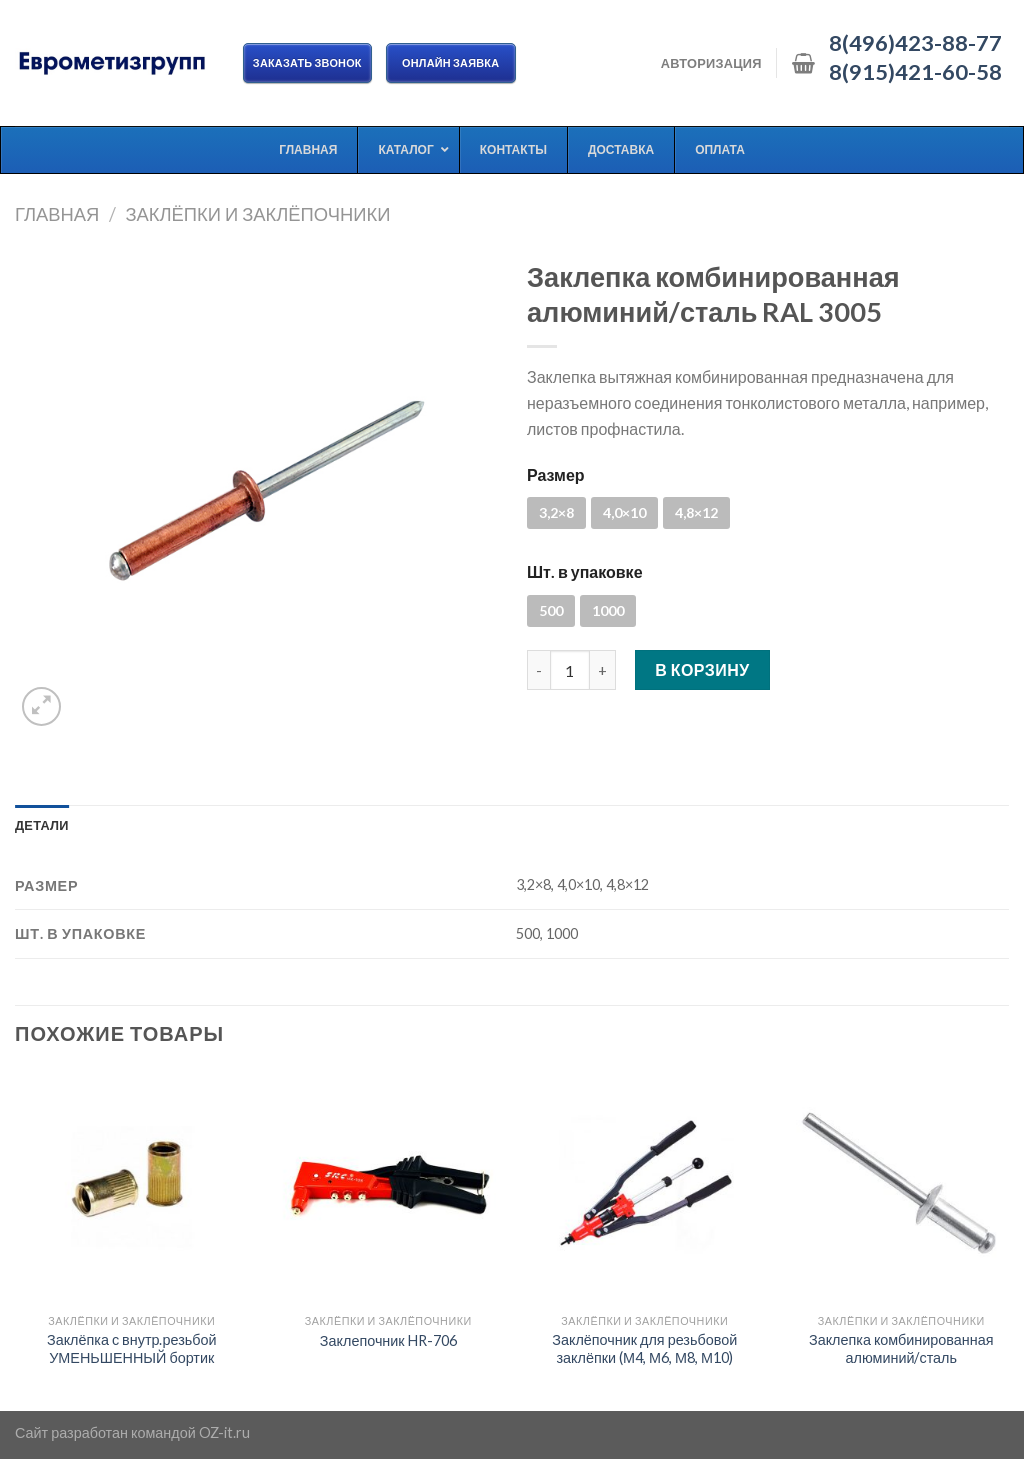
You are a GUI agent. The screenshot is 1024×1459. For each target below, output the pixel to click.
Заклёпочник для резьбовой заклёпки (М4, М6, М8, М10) (644, 1349)
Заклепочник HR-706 (388, 1340)
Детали (42, 825)
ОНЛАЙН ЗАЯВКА (451, 62)
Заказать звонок (307, 62)
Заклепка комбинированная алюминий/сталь (901, 1349)
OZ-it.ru (224, 1432)
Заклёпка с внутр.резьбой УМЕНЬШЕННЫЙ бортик (132, 1349)
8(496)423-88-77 (915, 43)
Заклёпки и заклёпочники (257, 214)
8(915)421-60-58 (915, 72)
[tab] (42, 825)
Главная (57, 214)
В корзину (702, 669)
